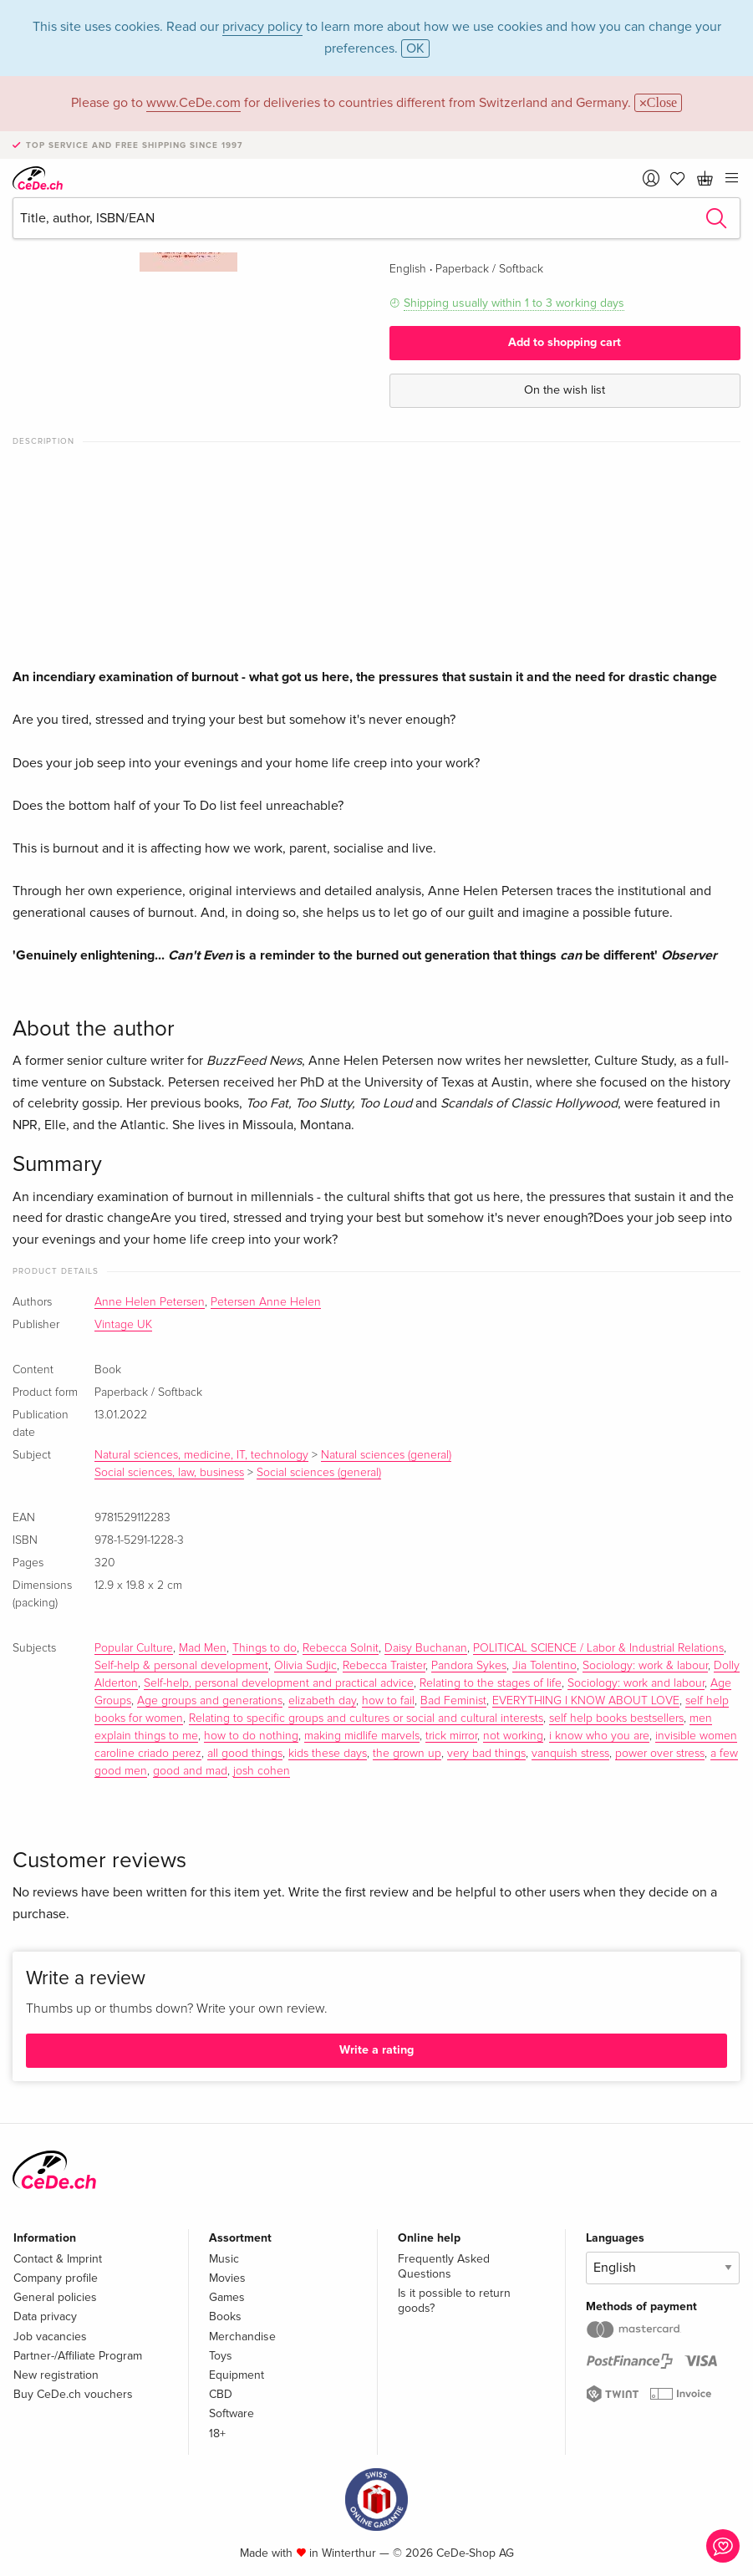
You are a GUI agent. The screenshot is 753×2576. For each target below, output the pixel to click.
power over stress (660, 1753)
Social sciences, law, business (169, 1473)
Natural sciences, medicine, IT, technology (201, 1455)
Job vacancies (50, 2336)
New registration (56, 2375)
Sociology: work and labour (636, 1683)
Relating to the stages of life (491, 1683)
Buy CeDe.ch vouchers (73, 2394)
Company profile (55, 2278)
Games (227, 2297)
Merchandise (242, 2336)
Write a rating (376, 2050)
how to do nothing (251, 1736)
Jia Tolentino (544, 1666)
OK (415, 48)
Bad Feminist (453, 1701)
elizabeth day (322, 1701)
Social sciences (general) (319, 1473)
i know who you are (599, 1736)
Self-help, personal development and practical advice (279, 1683)
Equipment (236, 2375)
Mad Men (202, 1648)
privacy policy (262, 26)
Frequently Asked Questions (444, 2266)
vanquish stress (570, 1753)
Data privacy (45, 2316)
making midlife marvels (362, 1736)
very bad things (486, 1753)
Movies (227, 2278)
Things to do (264, 1648)
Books (225, 2316)
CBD (220, 2394)
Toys (220, 2356)
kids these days (327, 1753)
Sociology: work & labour (645, 1666)
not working (513, 1736)
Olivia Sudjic (305, 1666)
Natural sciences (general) (386, 1455)
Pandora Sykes (468, 1666)
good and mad (190, 1771)
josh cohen (261, 1771)
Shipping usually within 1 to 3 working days (514, 303)
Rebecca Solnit (341, 1648)
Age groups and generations (209, 1701)
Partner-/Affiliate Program (77, 2356)
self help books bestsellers (616, 1718)
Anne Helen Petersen (149, 1302)
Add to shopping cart (564, 342)
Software (231, 2413)
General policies (55, 2297)
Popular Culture (133, 1648)
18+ (217, 2433)
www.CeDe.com (193, 102)
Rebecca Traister (384, 1666)
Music (224, 2259)
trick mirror (451, 1736)
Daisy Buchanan (425, 1648)
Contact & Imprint (57, 2259)
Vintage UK (123, 1325)
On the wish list (564, 390)
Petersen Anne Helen (266, 1302)
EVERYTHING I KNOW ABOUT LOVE (585, 1701)
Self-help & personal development (181, 1666)
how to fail (388, 1701)
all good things (244, 1753)
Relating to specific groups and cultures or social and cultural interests (366, 1718)
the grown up (407, 1753)
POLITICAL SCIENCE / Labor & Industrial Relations (598, 1648)
